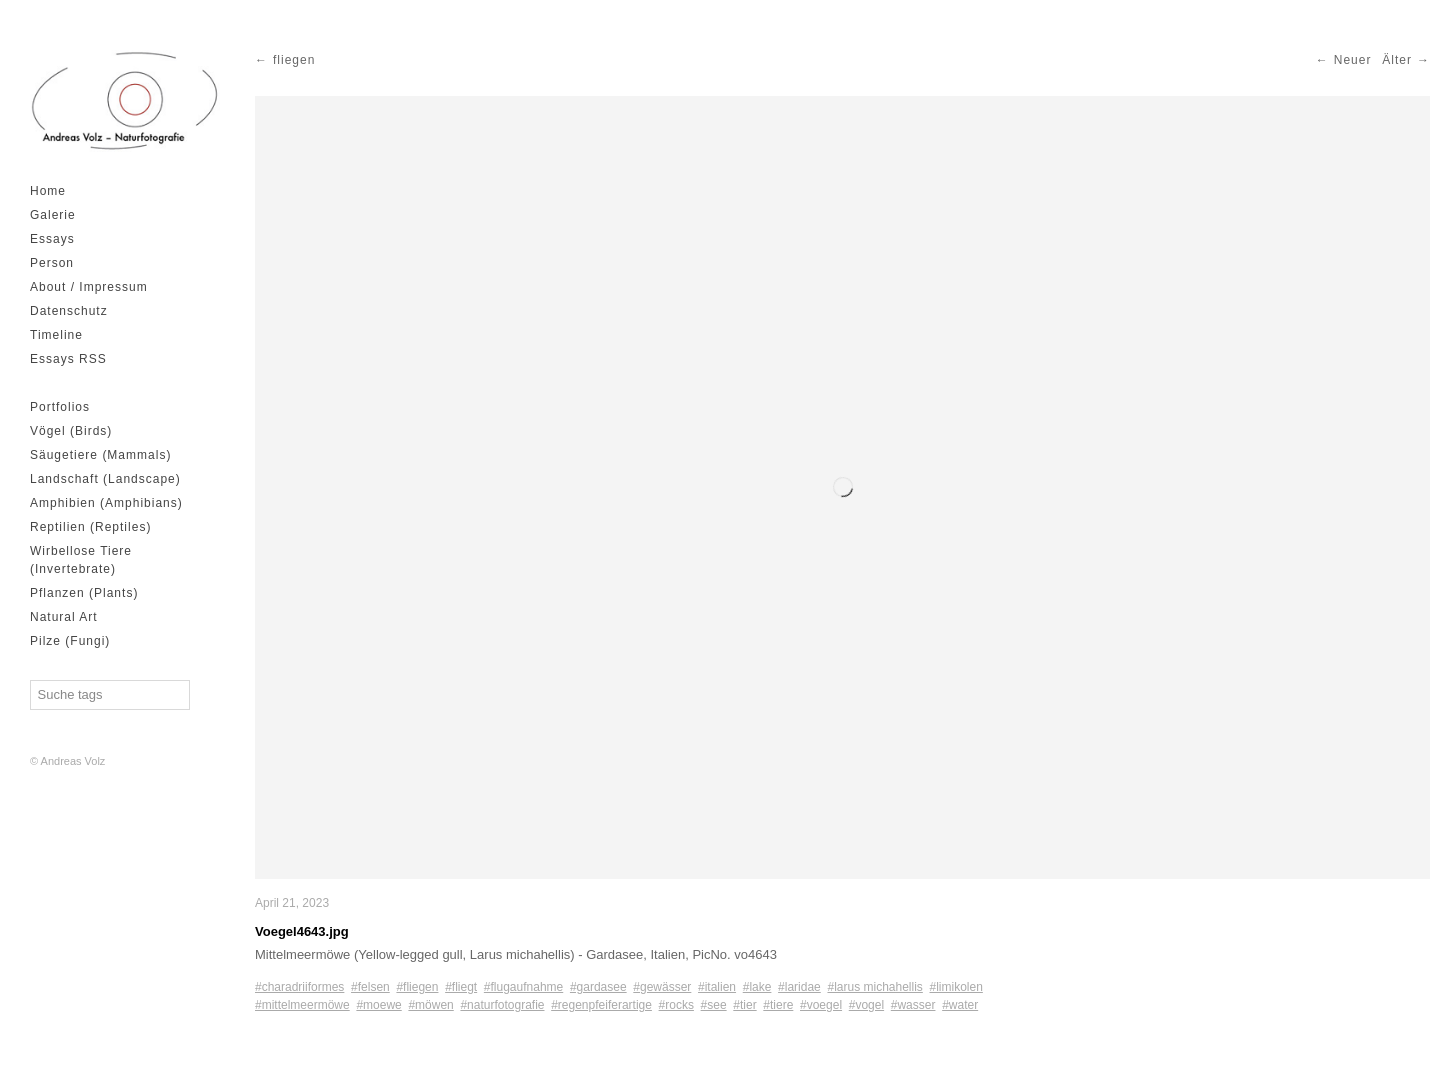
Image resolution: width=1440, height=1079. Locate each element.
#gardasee (598, 987)
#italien (717, 987)
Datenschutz (69, 311)
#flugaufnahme (523, 987)
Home (48, 191)
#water (960, 1005)
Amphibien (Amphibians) (106, 503)
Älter (1397, 60)
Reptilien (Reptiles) (90, 527)
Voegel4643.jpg (302, 931)
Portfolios (60, 407)
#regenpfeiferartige (601, 1005)
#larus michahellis (874, 987)
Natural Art (64, 617)
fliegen (294, 60)
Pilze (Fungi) (70, 641)
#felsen (370, 987)
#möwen (430, 1005)
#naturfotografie (502, 1005)
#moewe (378, 1005)
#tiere (778, 1005)
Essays (52, 239)
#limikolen (956, 987)
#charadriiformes (299, 987)
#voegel (821, 1005)
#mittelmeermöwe (302, 1005)
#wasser (913, 1005)
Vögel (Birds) (71, 431)
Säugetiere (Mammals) (100, 455)
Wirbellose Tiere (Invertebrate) (81, 560)
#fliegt (461, 987)
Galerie (53, 215)
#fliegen (417, 987)
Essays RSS (68, 359)
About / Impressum (89, 287)
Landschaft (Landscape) (105, 479)
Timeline (56, 335)
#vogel (866, 1005)
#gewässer (662, 987)
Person (52, 263)
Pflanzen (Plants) (84, 593)
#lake (757, 987)
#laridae (799, 987)
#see (714, 1005)
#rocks (676, 1005)
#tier (744, 1005)
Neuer (1353, 60)
